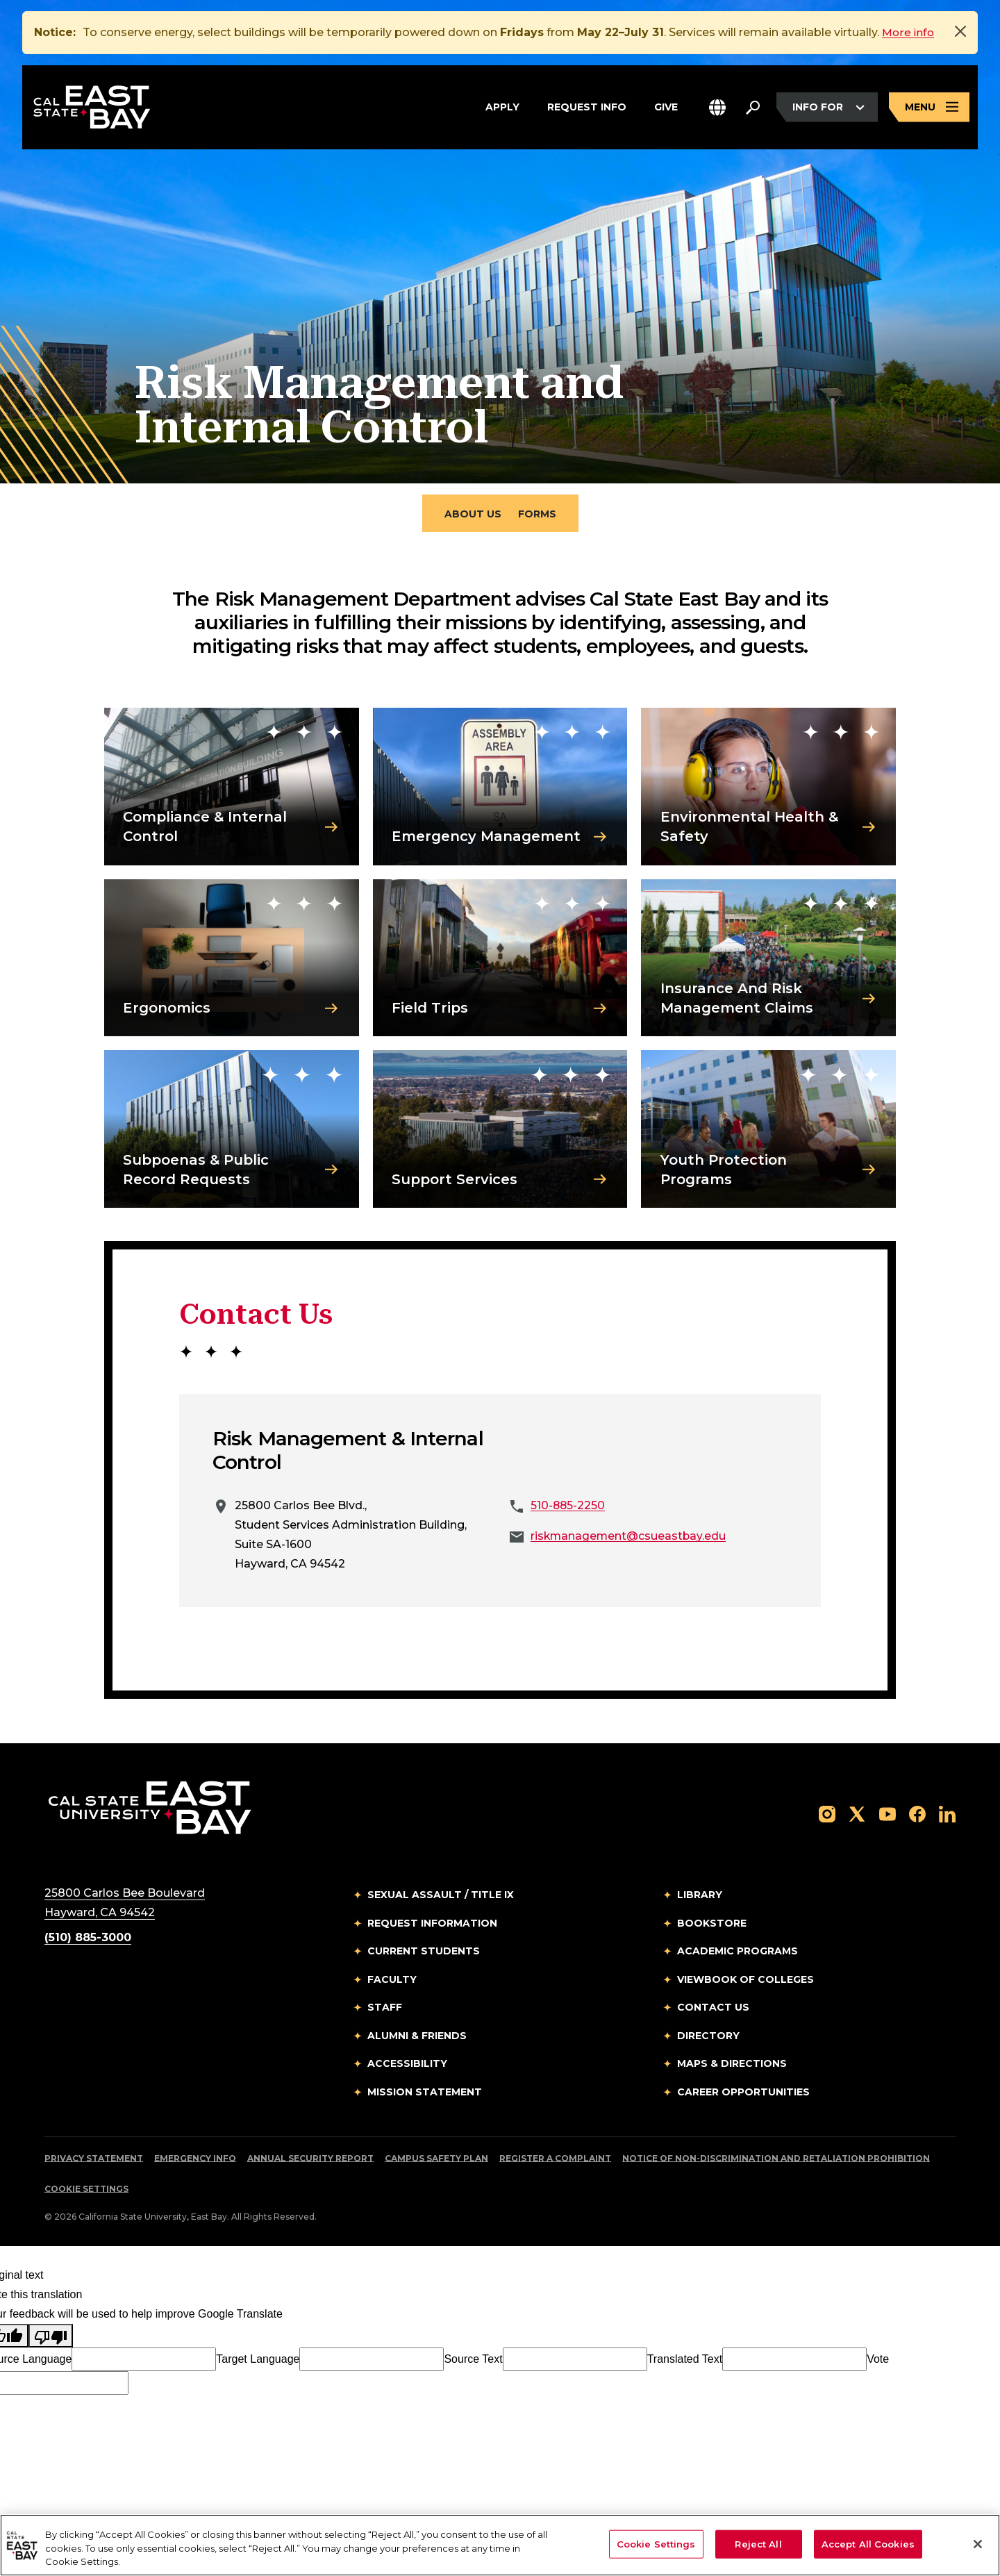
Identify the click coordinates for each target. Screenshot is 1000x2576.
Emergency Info (195, 2162)
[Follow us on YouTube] (887, 1817)
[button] (717, 108)
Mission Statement (424, 2095)
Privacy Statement (93, 2162)
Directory (708, 2039)
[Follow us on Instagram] (827, 1817)
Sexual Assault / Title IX (440, 1899)
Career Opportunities (743, 2095)
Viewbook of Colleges (745, 1983)
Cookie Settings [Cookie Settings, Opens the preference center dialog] (656, 2543)
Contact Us (713, 2011)
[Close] (960, 31)
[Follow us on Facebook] (917, 1817)
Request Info (586, 107)
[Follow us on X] (857, 1817)
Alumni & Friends (417, 2039)
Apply (502, 107)
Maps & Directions (732, 2067)
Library (699, 1899)
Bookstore (712, 1926)
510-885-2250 (568, 1509)
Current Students (423, 1955)
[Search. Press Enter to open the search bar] (752, 109)
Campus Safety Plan (436, 2162)
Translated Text (685, 2363)
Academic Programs (737, 1955)
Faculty (392, 1983)
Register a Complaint (555, 2162)
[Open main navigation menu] (929, 109)
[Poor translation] (50, 2340)
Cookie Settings (86, 2193)
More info (909, 32)
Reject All (758, 2543)
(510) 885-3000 (87, 1941)
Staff (384, 2011)
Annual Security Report (310, 2162)
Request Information (432, 1926)
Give (666, 107)
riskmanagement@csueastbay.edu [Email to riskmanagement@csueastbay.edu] (629, 1540)
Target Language (257, 2363)
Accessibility (407, 2067)
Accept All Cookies (868, 2543)
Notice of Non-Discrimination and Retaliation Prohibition (776, 2162)
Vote (878, 2363)
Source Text (473, 2363)
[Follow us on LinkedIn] (947, 1817)
